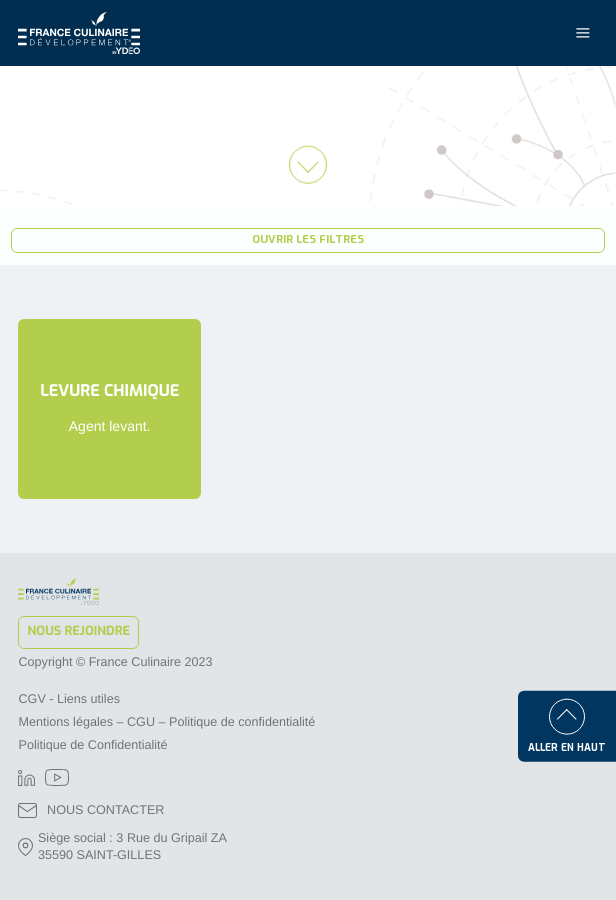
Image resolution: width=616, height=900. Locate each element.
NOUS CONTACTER (91, 810)
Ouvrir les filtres (308, 239)
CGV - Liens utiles (69, 699)
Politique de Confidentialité (92, 745)
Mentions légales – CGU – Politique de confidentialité (166, 722)
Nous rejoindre (78, 631)
